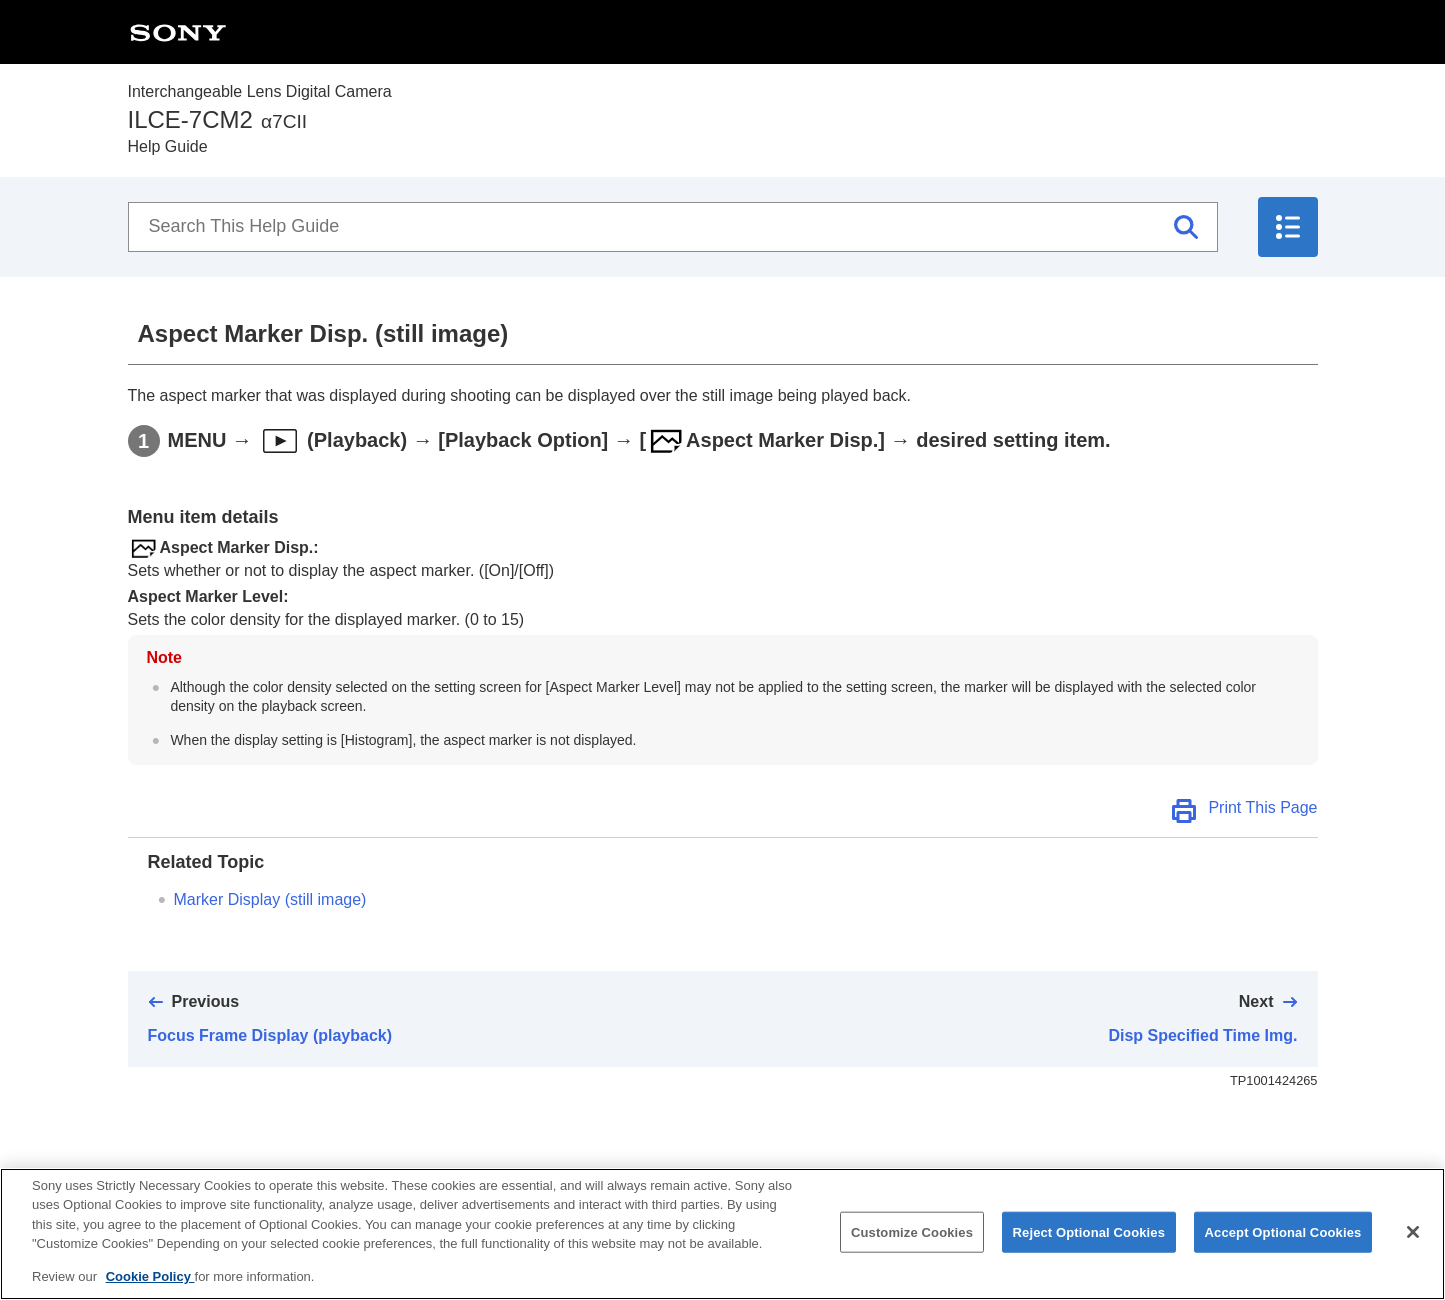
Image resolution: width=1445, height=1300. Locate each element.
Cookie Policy (150, 1292)
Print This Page (1262, 807)
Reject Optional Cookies (1089, 1247)
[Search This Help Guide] (673, 227)
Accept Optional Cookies (1283, 1247)
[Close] (1413, 1248)
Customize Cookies (912, 1247)
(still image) (270, 899)
